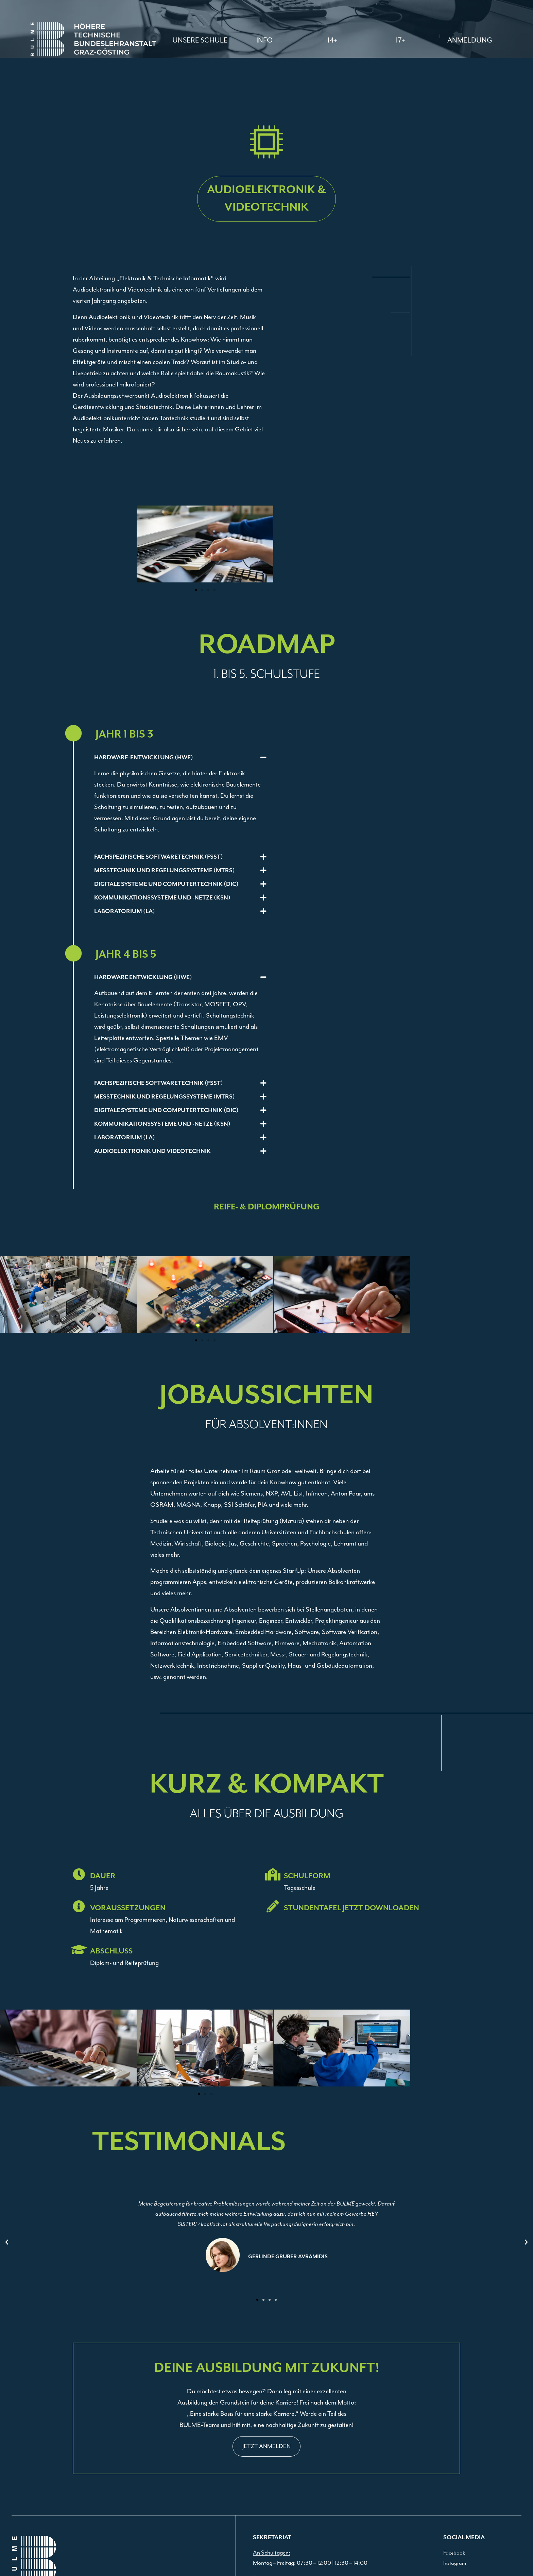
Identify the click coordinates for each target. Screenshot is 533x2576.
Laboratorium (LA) (124, 911)
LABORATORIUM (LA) (124, 1137)
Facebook (454, 2553)
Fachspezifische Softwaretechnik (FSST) (158, 857)
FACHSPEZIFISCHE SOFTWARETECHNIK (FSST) (158, 1083)
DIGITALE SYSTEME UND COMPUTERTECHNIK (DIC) (166, 1110)
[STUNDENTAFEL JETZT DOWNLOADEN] (272, 1906)
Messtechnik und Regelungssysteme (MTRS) (164, 870)
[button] (264, 40)
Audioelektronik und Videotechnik (152, 1151)
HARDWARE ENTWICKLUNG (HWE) (143, 977)
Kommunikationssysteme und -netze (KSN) (162, 897)
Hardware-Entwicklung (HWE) (143, 757)
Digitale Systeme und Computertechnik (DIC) (166, 884)
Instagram (454, 2563)
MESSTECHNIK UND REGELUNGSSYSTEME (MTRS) (164, 1096)
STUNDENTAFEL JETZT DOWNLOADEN (351, 1908)
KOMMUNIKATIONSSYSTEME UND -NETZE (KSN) (162, 1124)
